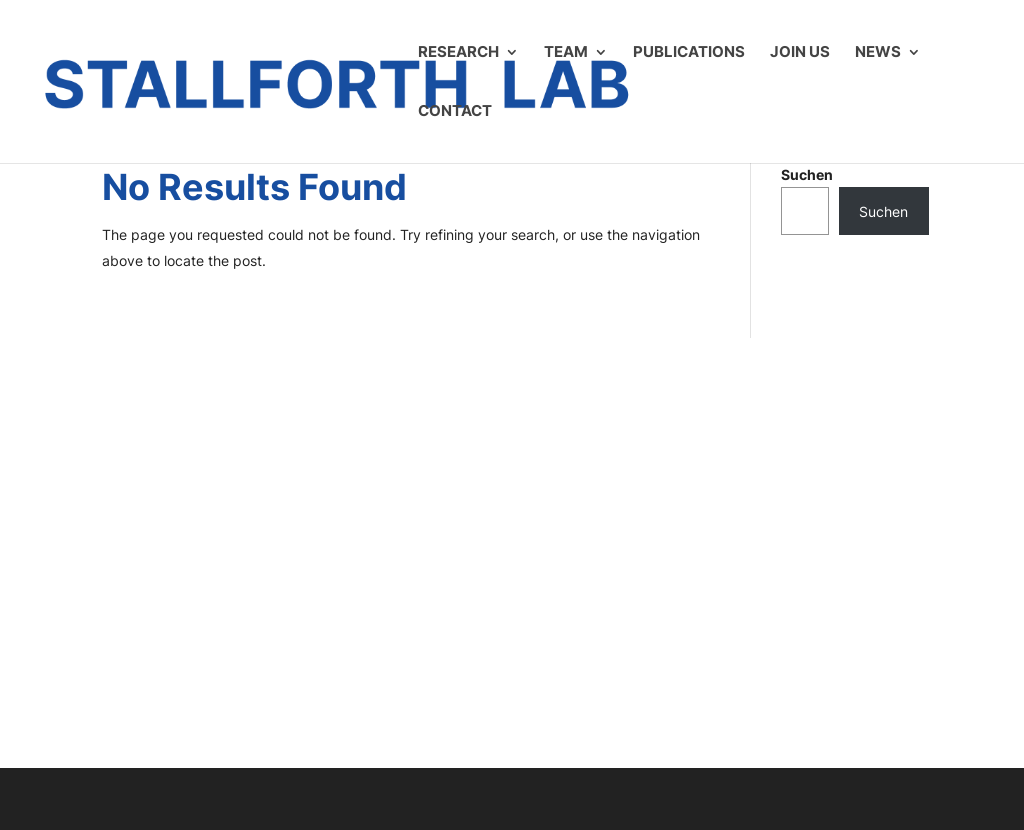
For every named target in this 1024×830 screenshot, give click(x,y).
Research (458, 53)
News (878, 53)
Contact (455, 112)
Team (566, 53)
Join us (800, 53)
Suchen (807, 174)
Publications (689, 53)
